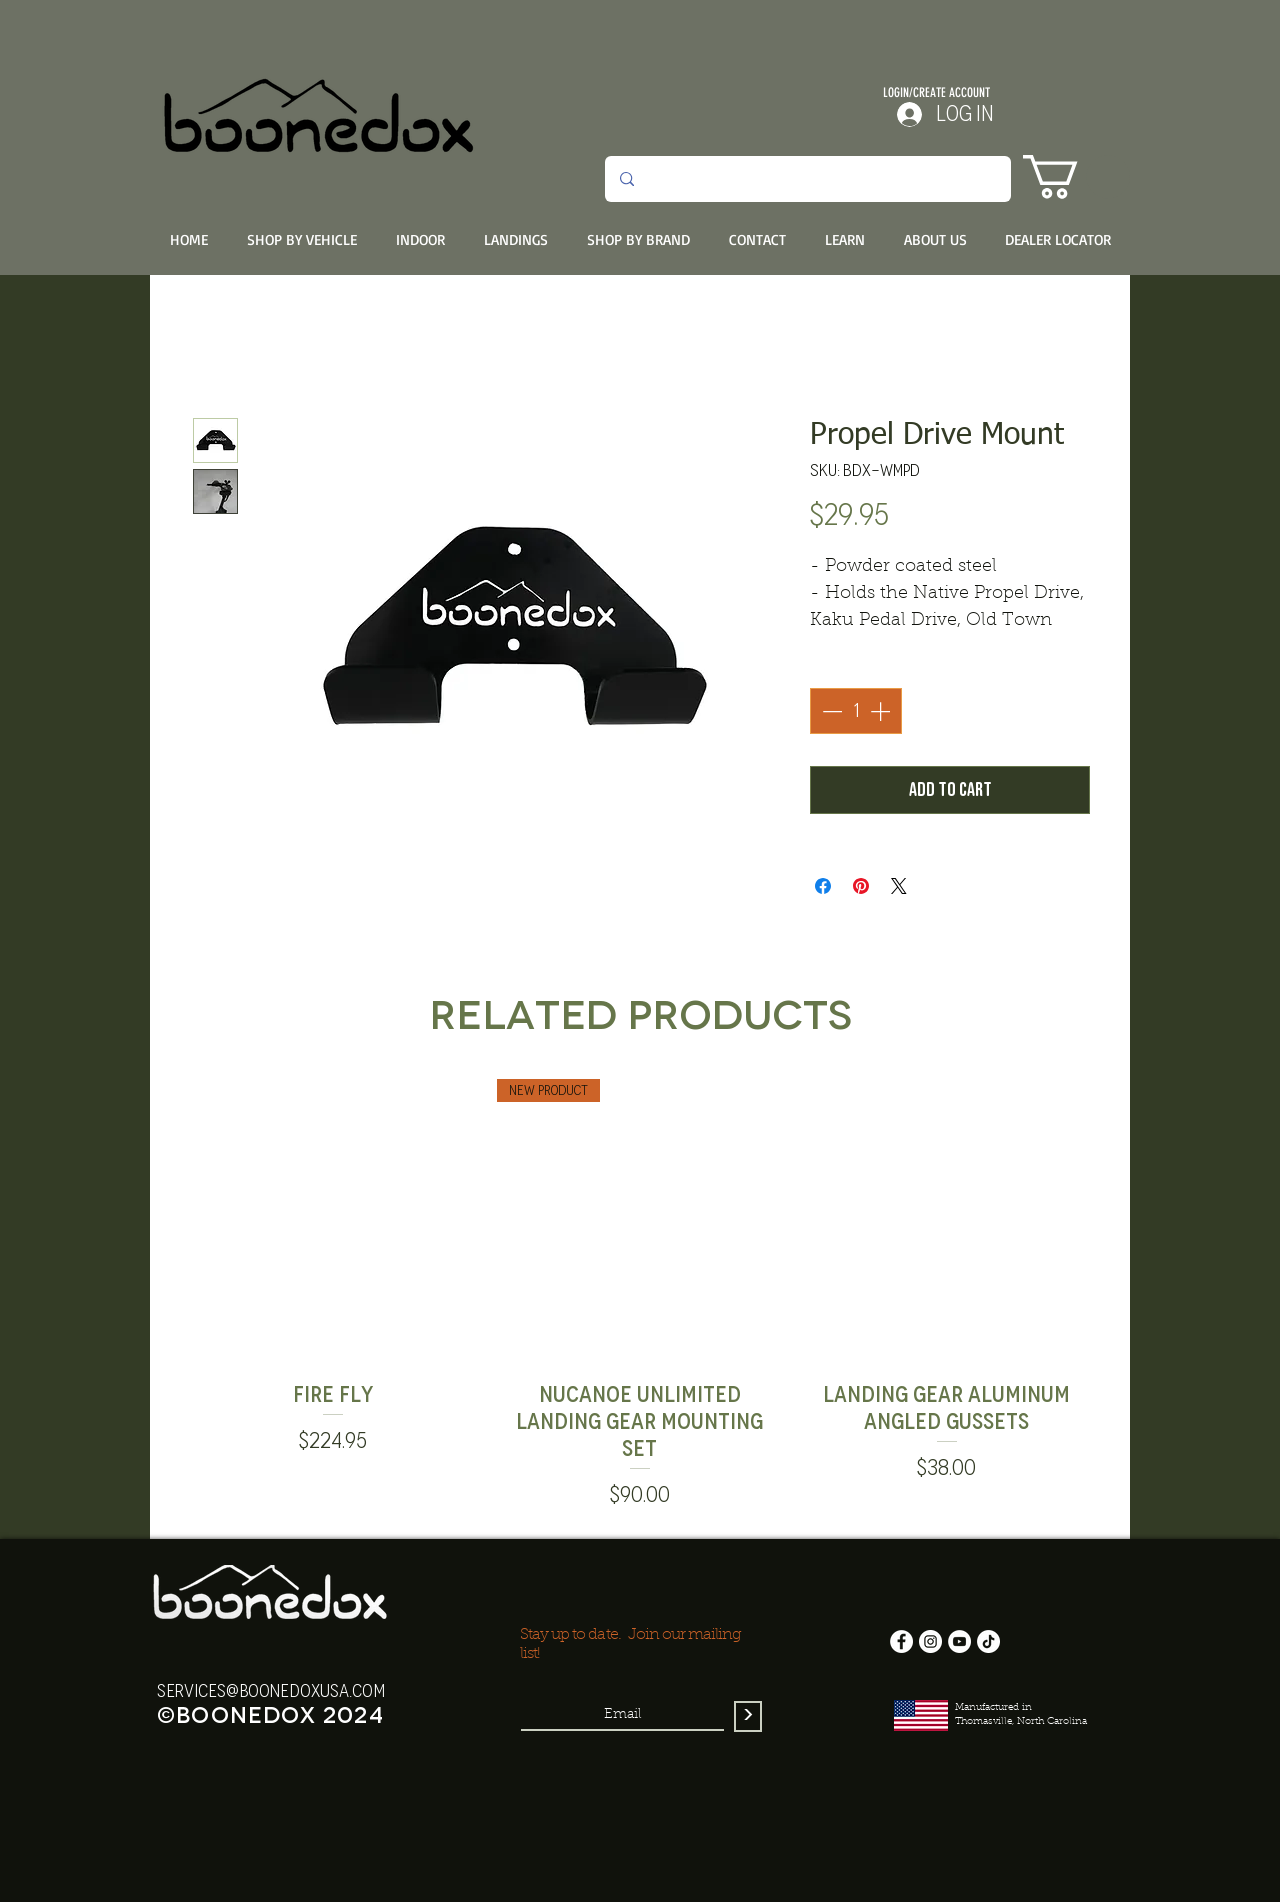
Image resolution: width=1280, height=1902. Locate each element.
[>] (748, 1716)
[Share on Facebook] (823, 886)
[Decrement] (830, 711)
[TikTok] (988, 1641)
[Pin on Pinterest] (861, 886)
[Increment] (882, 711)
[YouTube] (959, 1641)
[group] (640, 1295)
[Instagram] (930, 1641)
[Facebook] (901, 1641)
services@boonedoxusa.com (271, 1691)
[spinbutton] (856, 711)
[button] (1076, 177)
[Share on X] (899, 886)
